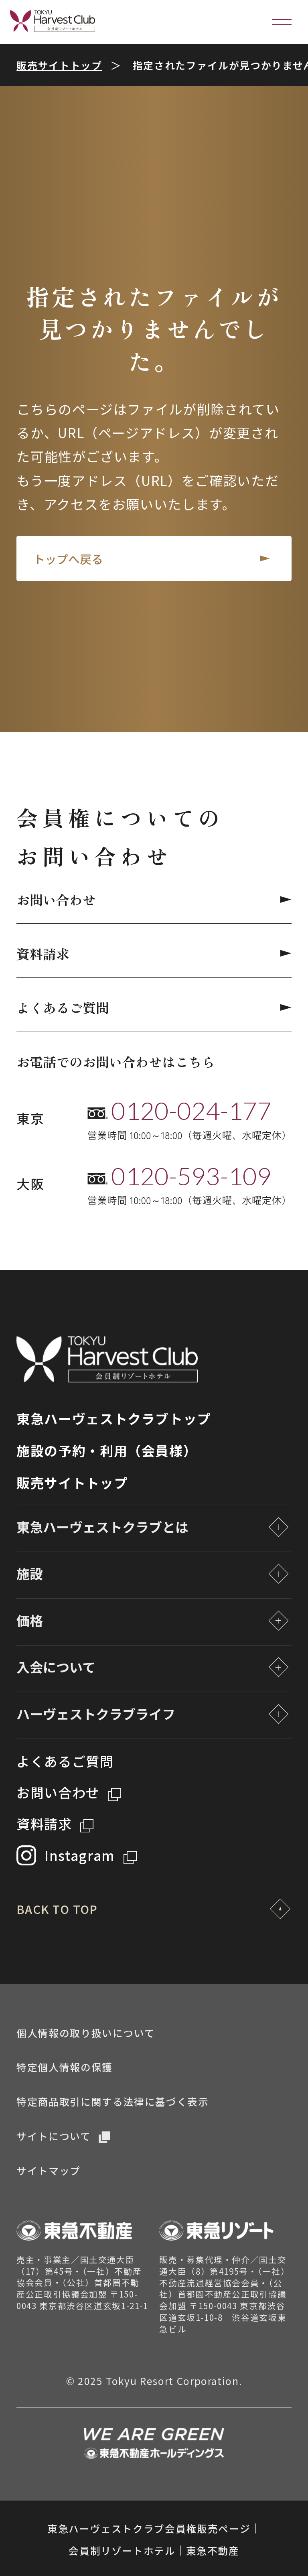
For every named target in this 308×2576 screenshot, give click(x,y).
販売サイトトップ (59, 65)
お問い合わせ (154, 899)
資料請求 (154, 953)
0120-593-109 (191, 1175)
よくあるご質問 (154, 1007)
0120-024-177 (191, 1110)
